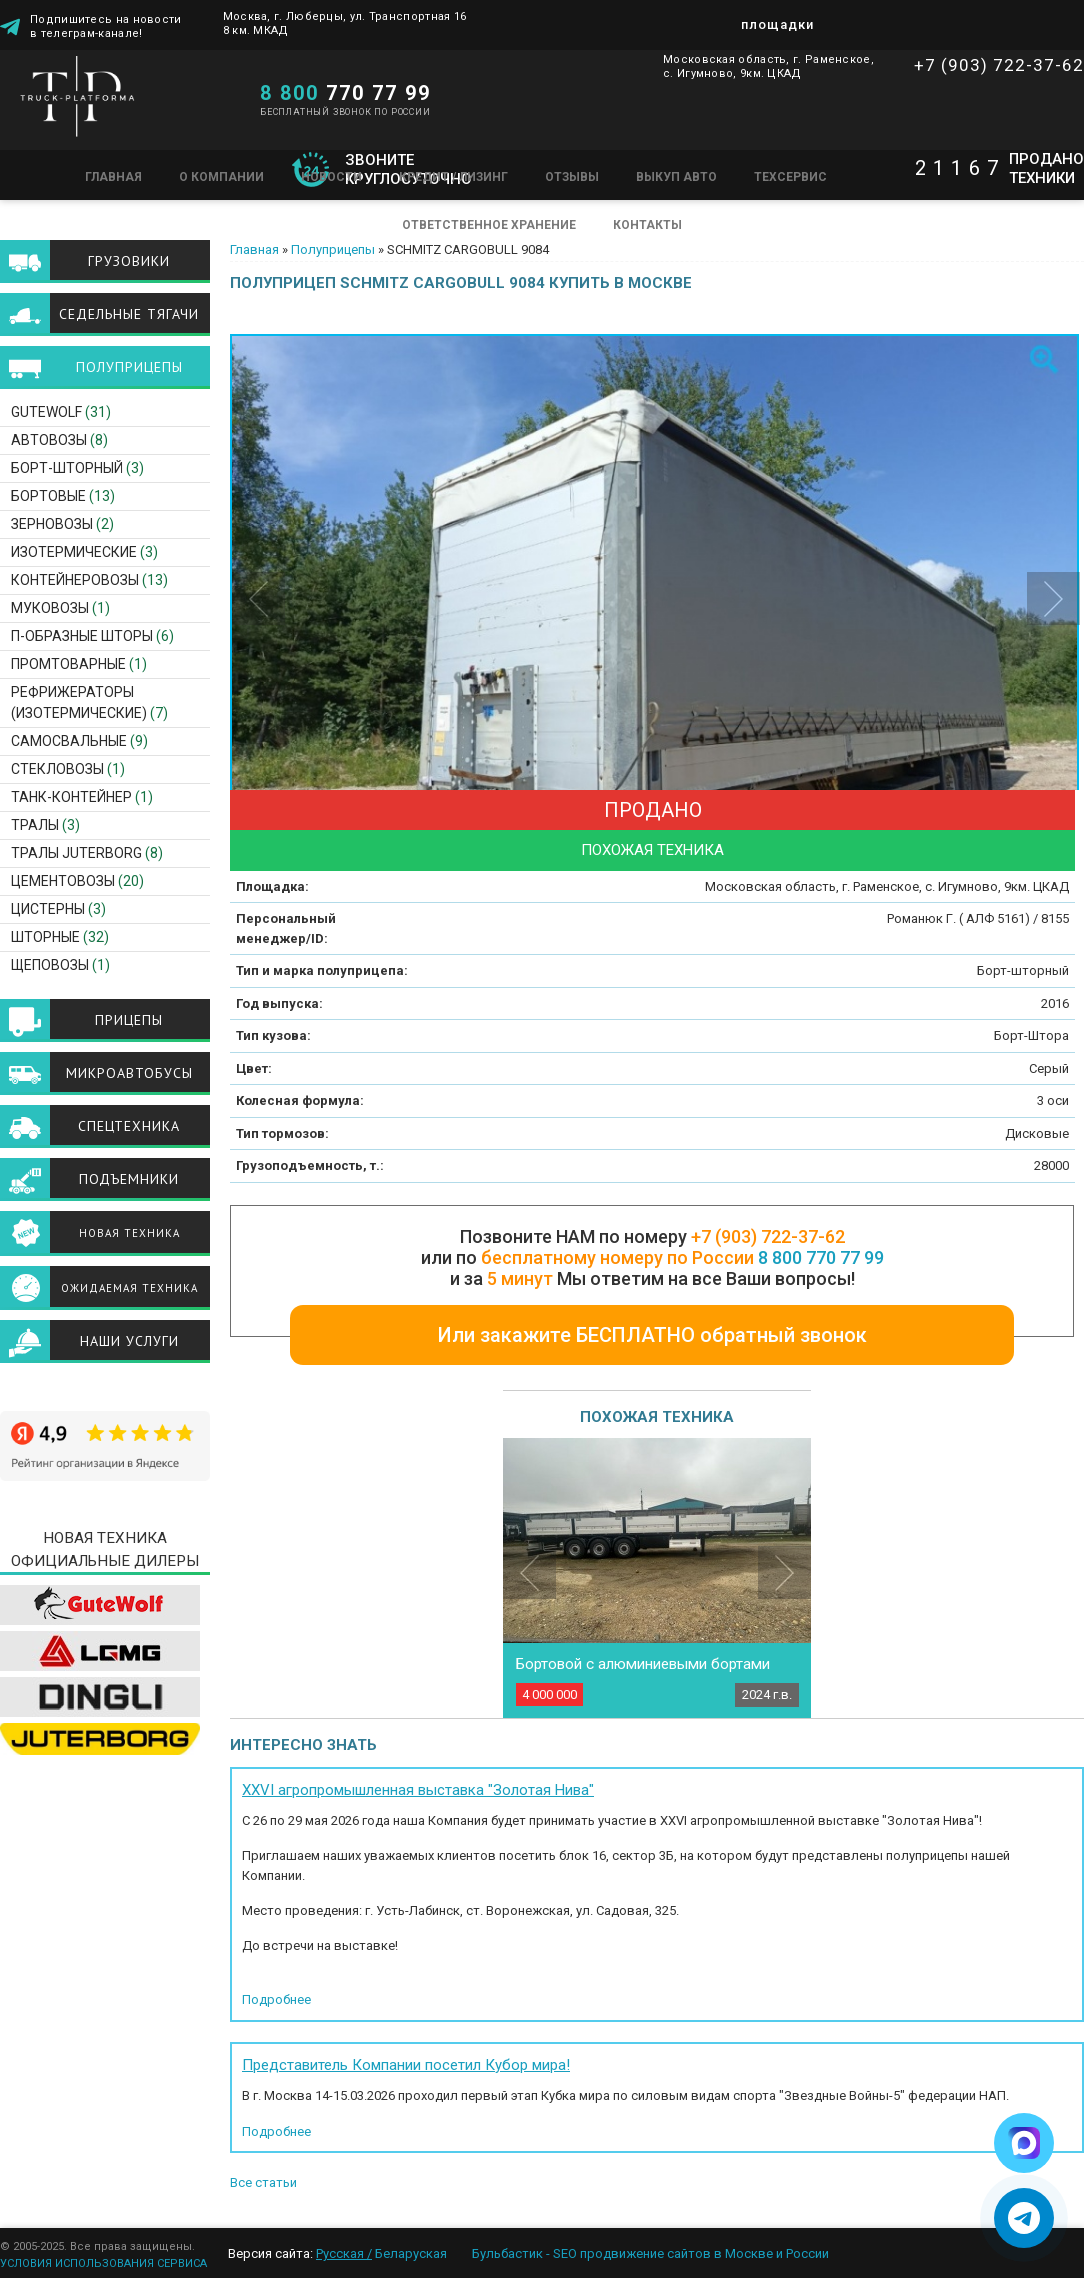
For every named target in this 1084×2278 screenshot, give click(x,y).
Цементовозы (63, 881)
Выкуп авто (676, 177)
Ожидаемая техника (129, 1288)
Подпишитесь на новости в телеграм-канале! (106, 24)
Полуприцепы (333, 249)
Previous (529, 1572)
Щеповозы (50, 965)
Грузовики (129, 261)
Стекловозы (57, 769)
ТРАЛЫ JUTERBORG (76, 853)
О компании (221, 177)
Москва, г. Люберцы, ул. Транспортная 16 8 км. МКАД (345, 23)
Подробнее (276, 1999)
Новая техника (129, 1233)
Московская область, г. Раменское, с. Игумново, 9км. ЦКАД (768, 66)
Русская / (344, 2253)
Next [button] (1053, 598)
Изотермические (74, 552)
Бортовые (48, 496)
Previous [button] (258, 598)
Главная (113, 177)
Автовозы (49, 440)
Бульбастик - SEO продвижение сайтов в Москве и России (650, 2253)
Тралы (35, 825)
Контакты (647, 225)
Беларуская (411, 2253)
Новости (331, 177)
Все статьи (263, 2182)
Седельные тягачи (129, 314)
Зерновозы (52, 524)
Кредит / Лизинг (453, 177)
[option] (657, 618)
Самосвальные (69, 741)
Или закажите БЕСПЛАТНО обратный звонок (652, 1335)
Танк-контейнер (71, 797)
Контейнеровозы (75, 580)
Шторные (45, 937)
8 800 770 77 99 (821, 1257)
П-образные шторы (82, 636)
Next (784, 1572)
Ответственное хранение (489, 225)
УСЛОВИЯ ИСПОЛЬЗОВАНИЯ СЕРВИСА (103, 2263)
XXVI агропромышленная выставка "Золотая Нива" (418, 1790)
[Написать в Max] (1024, 2143)
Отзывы (572, 177)
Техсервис (790, 177)
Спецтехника (129, 1126)
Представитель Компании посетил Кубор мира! (406, 2065)
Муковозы (50, 608)
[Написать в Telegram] (1024, 2218)
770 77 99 (345, 93)
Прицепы (129, 1020)
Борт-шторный (67, 468)
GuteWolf (46, 412)
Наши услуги (129, 1341)
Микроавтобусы (129, 1073)
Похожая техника (652, 850)
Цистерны (48, 909)
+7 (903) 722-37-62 (999, 65)
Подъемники (129, 1179)
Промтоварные (68, 664)
